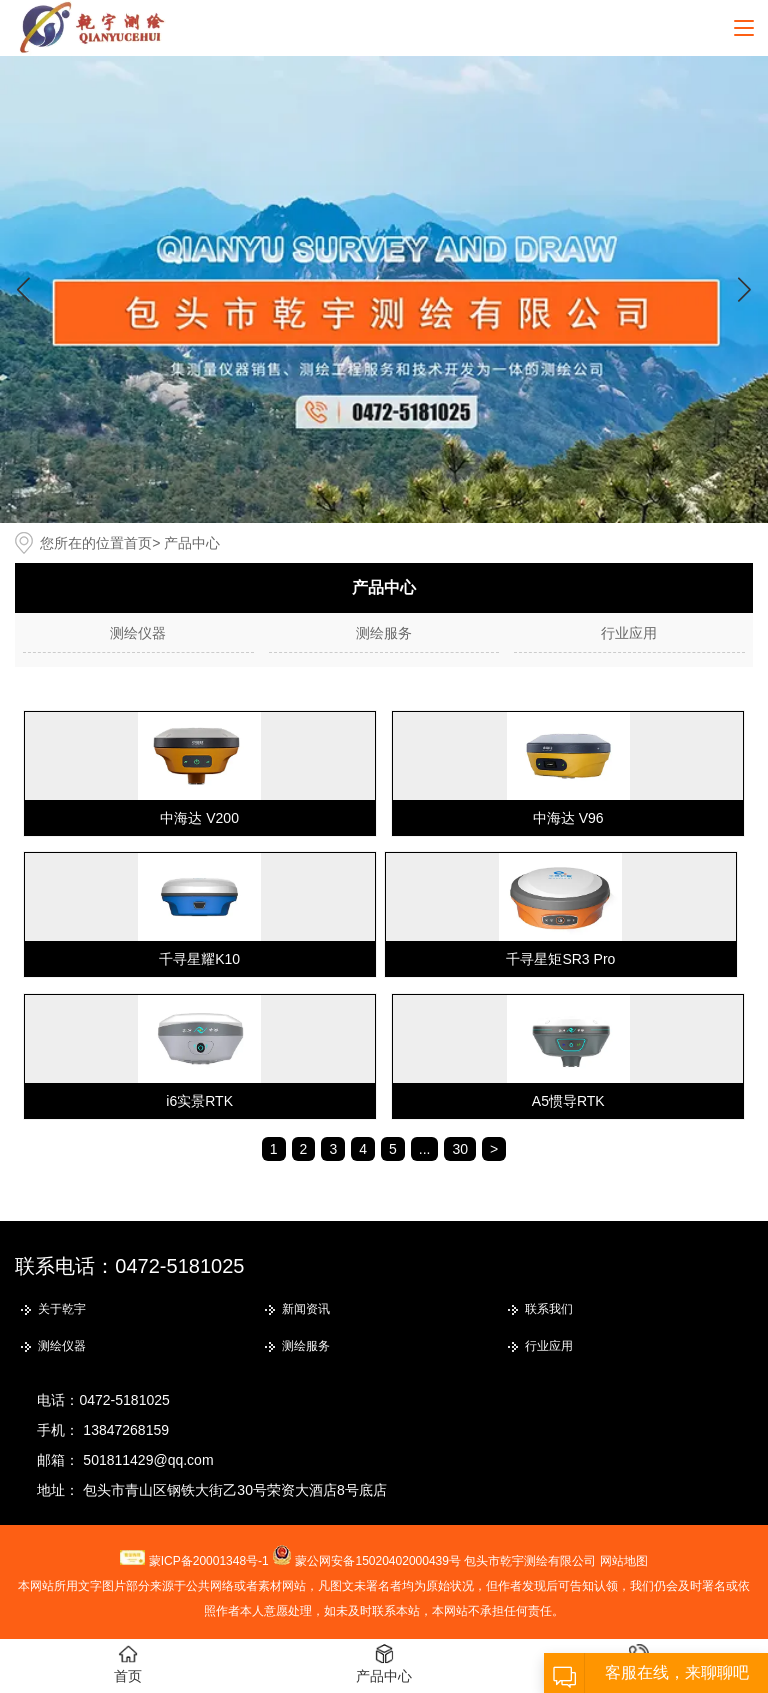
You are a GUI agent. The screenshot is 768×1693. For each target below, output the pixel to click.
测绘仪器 (138, 633)
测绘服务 (384, 633)
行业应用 (629, 633)
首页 (138, 543)
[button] (744, 289)
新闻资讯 (306, 1309)
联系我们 (549, 1309)
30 (460, 1149)
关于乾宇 (62, 1309)
